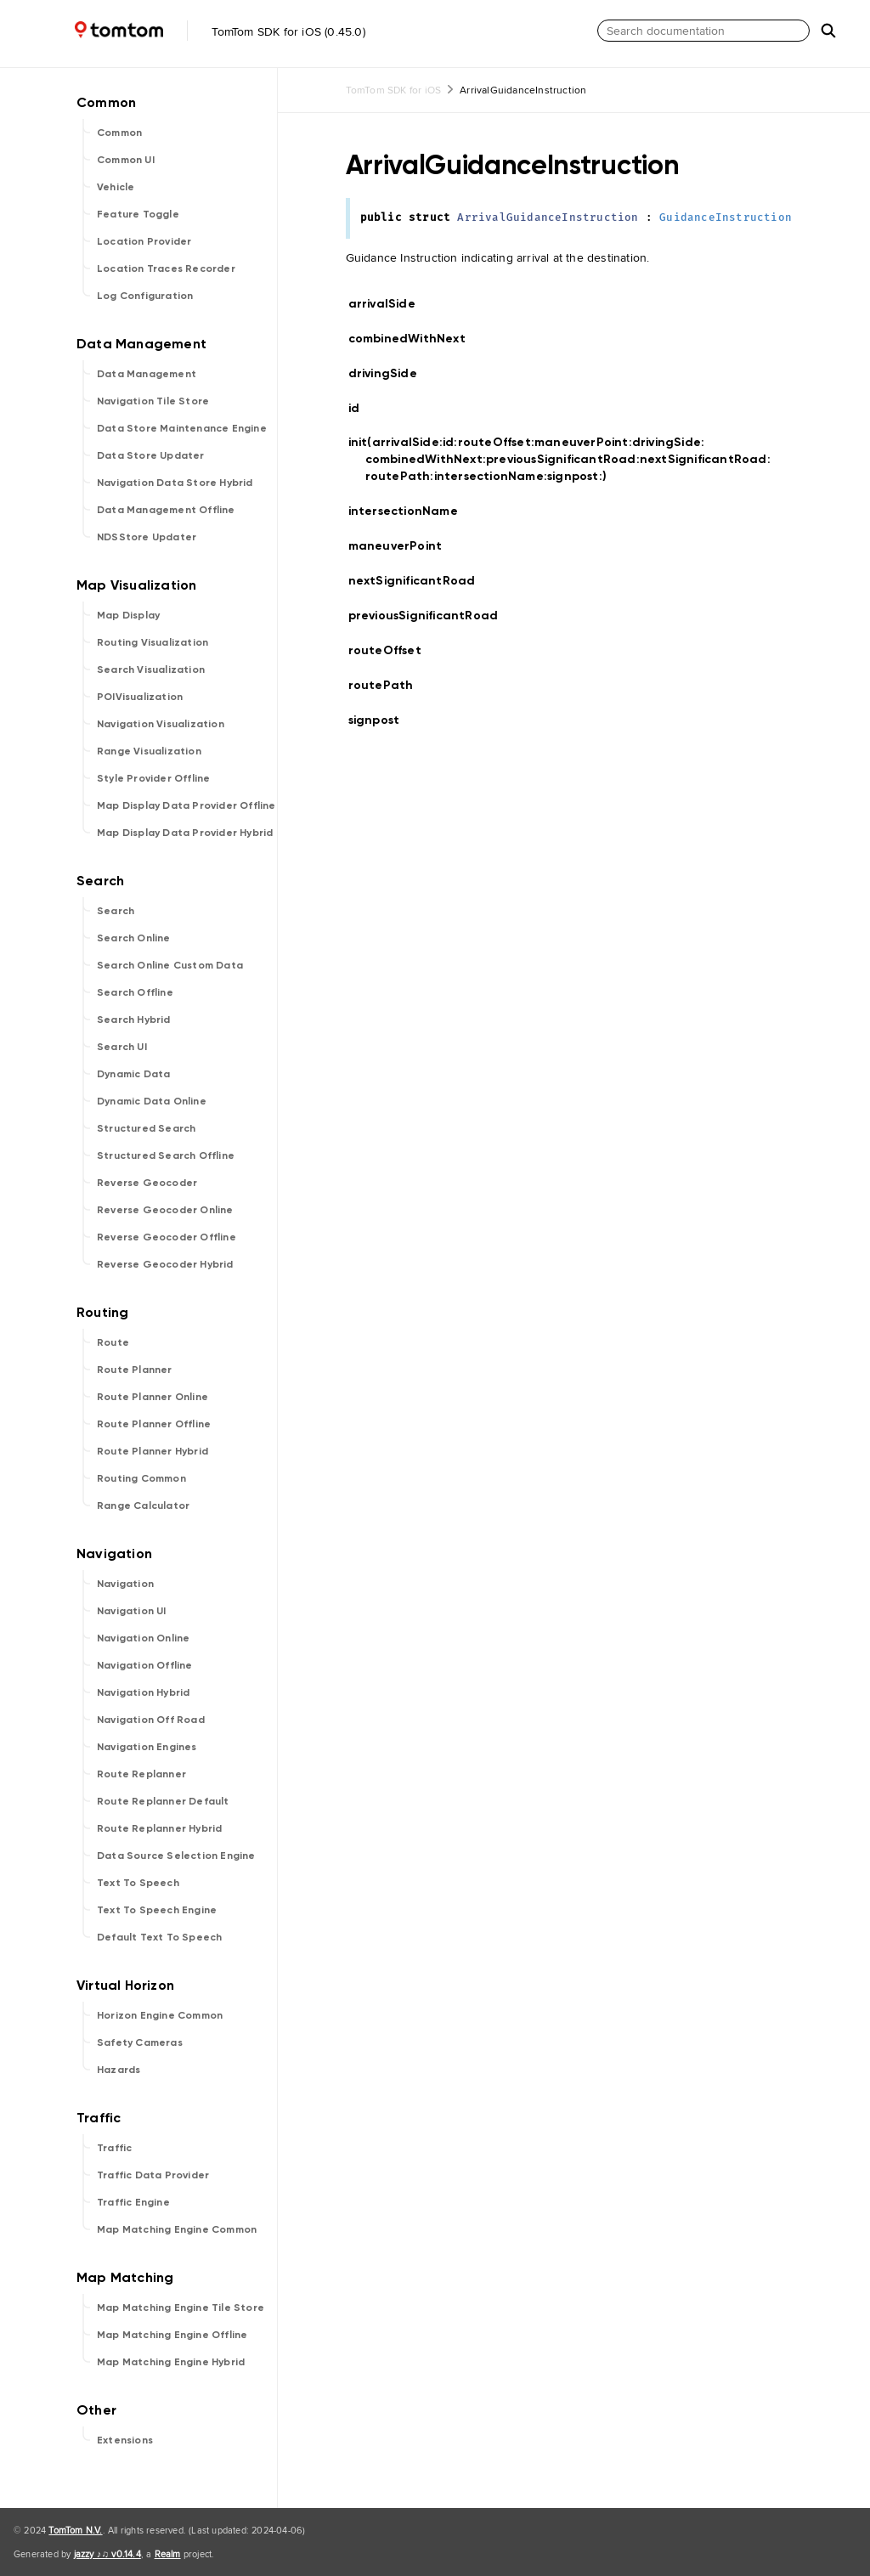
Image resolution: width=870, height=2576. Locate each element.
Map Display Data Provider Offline (186, 805)
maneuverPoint (403, 546)
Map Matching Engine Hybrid (171, 2362)
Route (113, 1342)
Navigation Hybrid (143, 1692)
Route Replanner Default (163, 1801)
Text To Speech (138, 1883)
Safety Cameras (140, 2042)
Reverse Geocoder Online (165, 1210)
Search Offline (135, 992)
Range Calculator (143, 1505)
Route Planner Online (152, 1397)
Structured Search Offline (165, 1155)
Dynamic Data (133, 1074)
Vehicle (115, 187)
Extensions (125, 2440)
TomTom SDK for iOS (394, 89)
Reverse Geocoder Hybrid (165, 1264)
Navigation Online (143, 1638)
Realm (168, 2554)
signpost (381, 720)
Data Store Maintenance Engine (182, 428)
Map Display (128, 615)
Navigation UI (132, 1611)
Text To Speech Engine (157, 1910)
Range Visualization (149, 751)
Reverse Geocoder (147, 1183)
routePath (388, 685)
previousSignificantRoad (431, 615)
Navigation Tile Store (153, 401)
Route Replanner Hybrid (159, 1828)
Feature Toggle (138, 214)
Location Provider (144, 241)
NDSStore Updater (146, 537)
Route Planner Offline (154, 1424)
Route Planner (134, 1370)
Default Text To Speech (159, 1937)
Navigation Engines (147, 1747)
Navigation (125, 1584)
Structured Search (146, 1128)
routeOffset (392, 650)
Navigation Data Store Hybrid (175, 483)
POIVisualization (140, 697)
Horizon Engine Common (160, 2015)
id (364, 408)
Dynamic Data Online (151, 1101)
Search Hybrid (134, 1019)
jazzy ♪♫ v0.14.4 (107, 2554)
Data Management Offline (166, 510)
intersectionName (410, 511)
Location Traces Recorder (166, 268)
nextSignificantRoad (419, 580)
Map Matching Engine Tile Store (180, 2307)
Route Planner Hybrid (152, 1451)
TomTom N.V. (75, 2530)
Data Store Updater (151, 455)
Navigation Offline (145, 1665)
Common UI (126, 160)
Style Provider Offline (153, 778)
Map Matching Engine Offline (172, 2335)
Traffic (114, 2148)
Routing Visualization (152, 642)
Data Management (146, 374)
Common (119, 132)
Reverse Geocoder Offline (166, 1237)
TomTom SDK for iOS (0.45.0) (186, 31)
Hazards (118, 2070)
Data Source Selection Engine (176, 1855)
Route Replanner (141, 1774)
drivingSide (390, 373)
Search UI (122, 1047)
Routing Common (141, 1478)
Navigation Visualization (160, 724)
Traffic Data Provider (153, 2175)
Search (115, 911)
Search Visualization (151, 669)
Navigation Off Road (151, 1720)
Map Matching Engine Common (177, 2229)
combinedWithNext (414, 338)
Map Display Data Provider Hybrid (185, 833)
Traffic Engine (133, 2202)
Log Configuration (145, 296)
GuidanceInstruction (725, 218)
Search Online (134, 938)
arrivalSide (389, 304)
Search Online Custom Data (170, 965)
